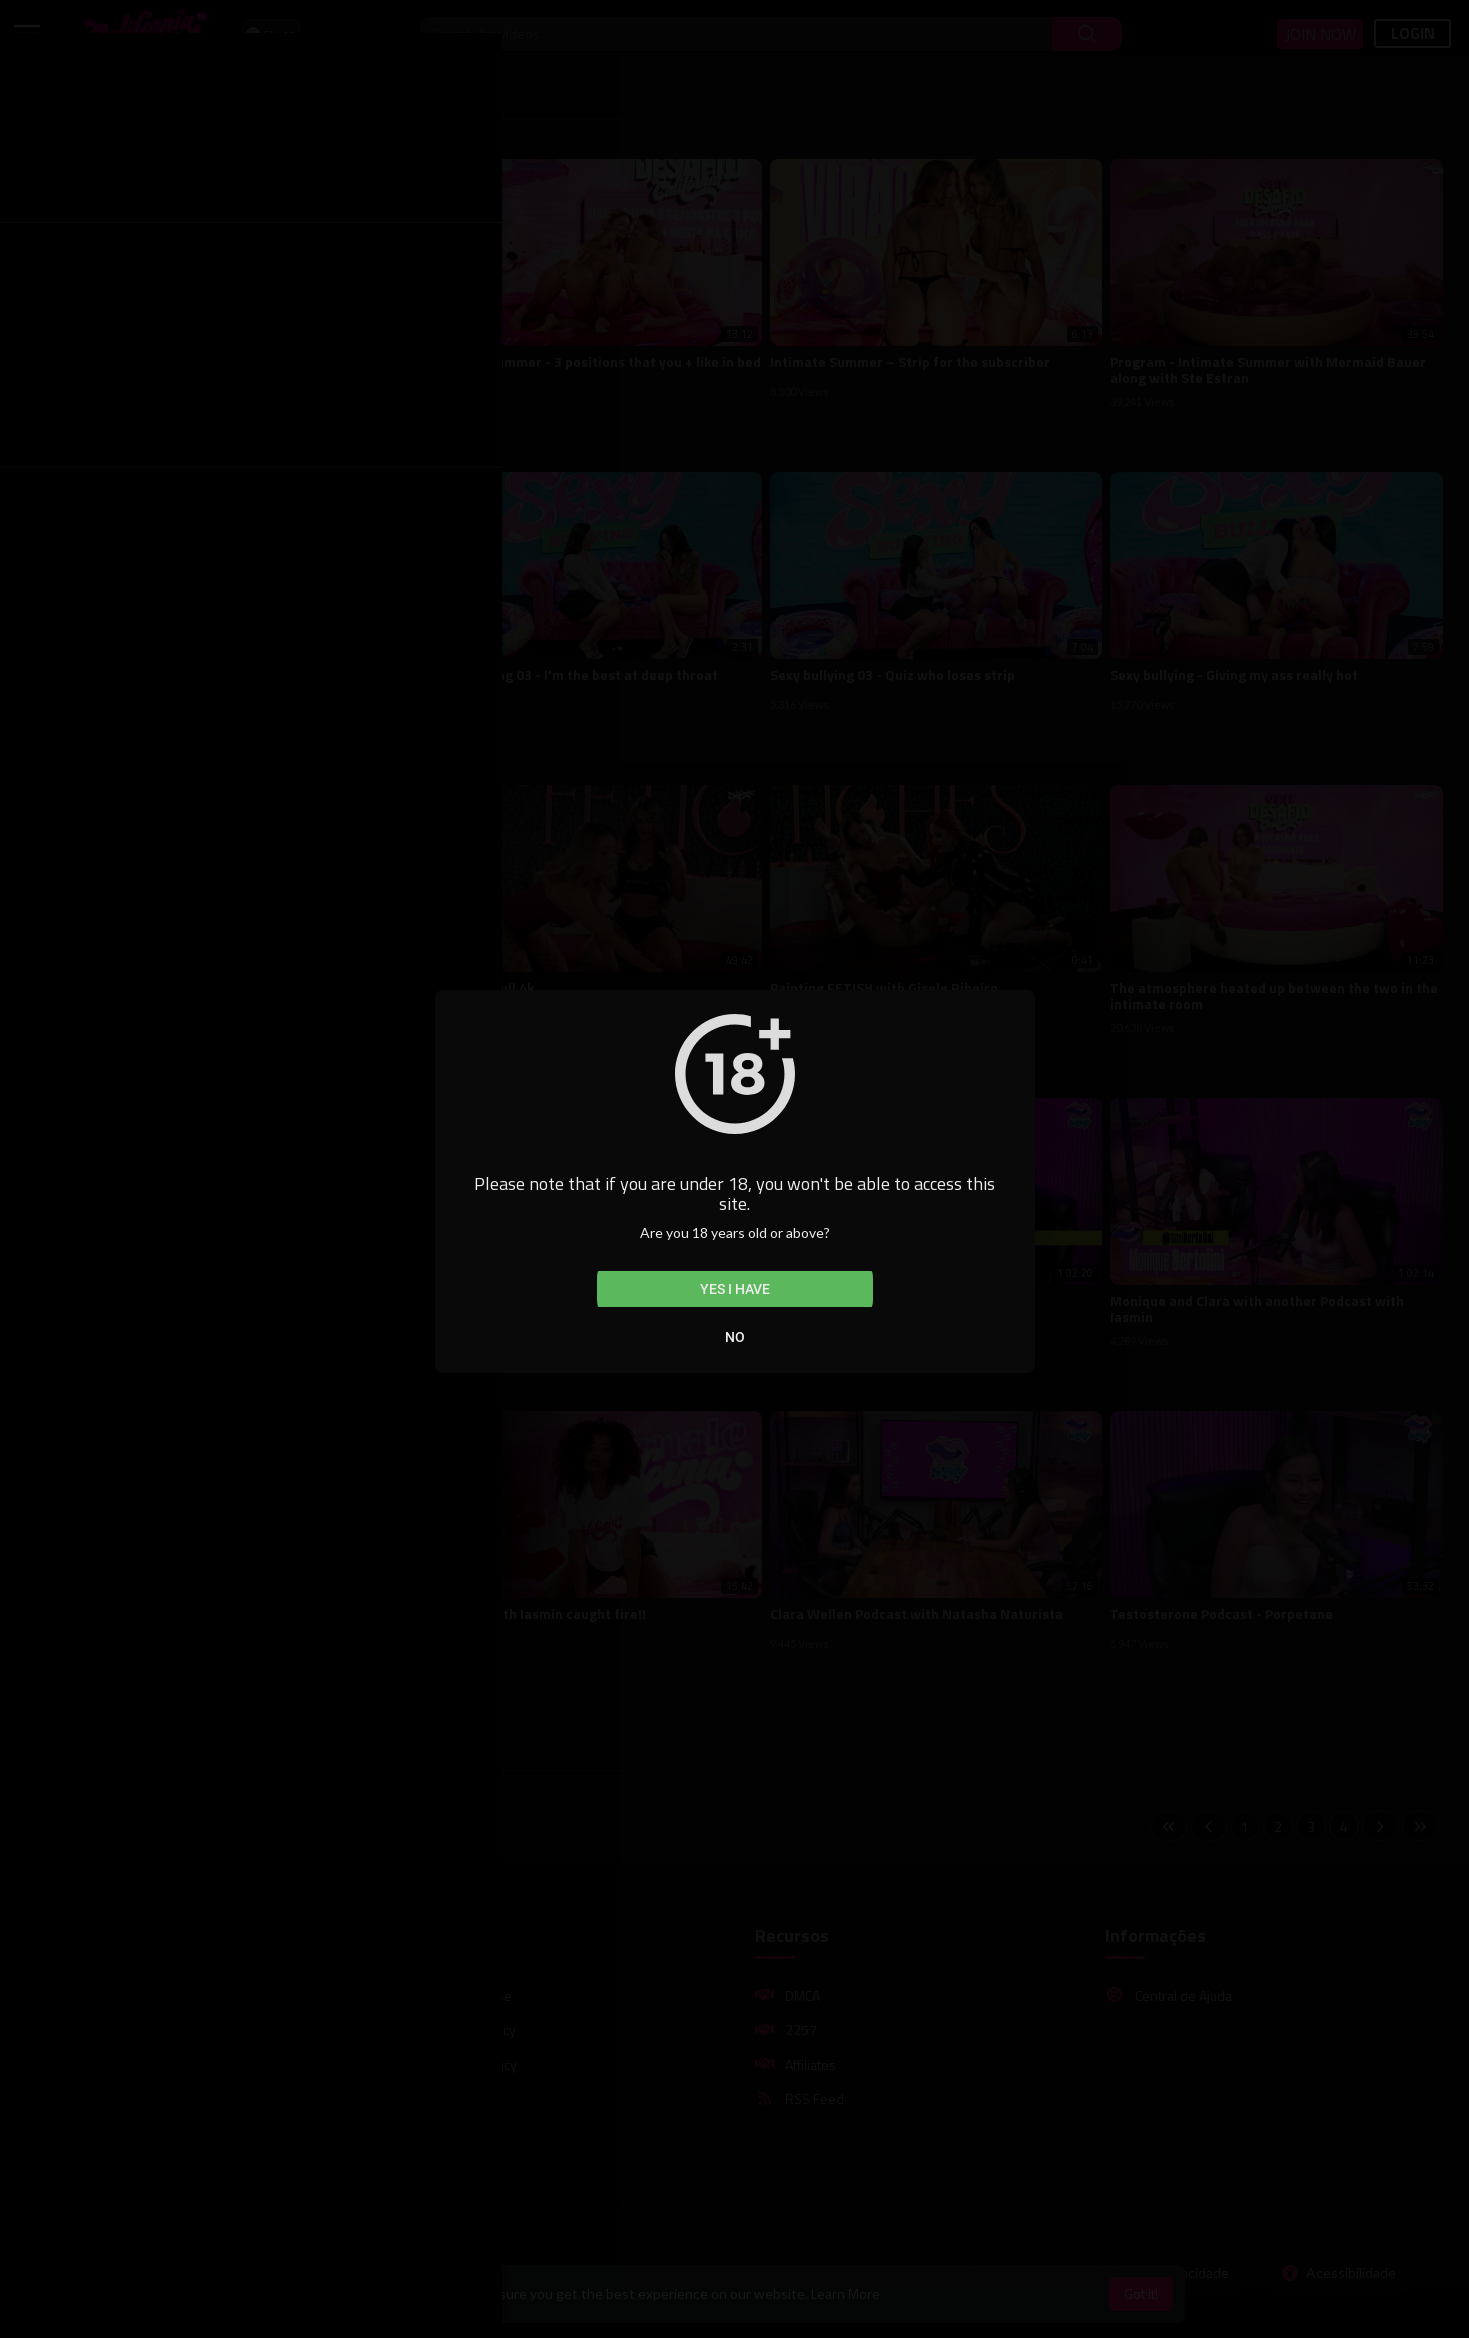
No (735, 1337)
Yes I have (735, 1289)
